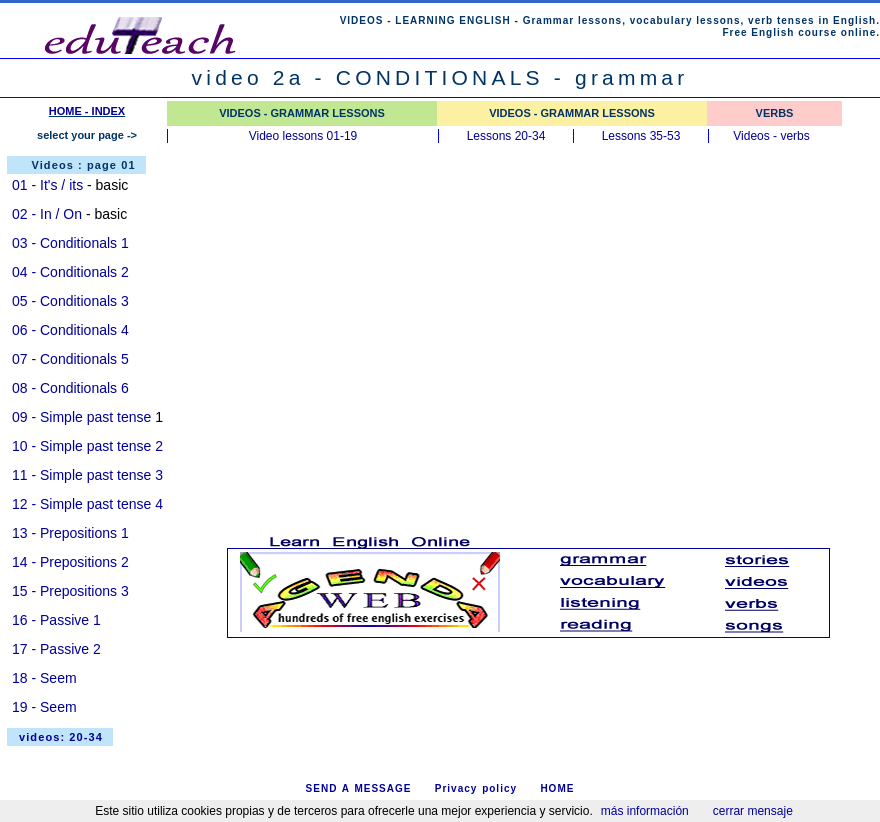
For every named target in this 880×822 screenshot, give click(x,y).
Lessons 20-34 (506, 136)
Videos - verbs (771, 136)
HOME (557, 788)
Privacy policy (476, 788)
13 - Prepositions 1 (70, 533)
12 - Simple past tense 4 (87, 504)
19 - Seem (44, 707)
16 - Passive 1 (56, 620)
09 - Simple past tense (81, 417)
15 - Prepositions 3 (70, 591)
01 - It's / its (47, 185)
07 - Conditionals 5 (70, 359)
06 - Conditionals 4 (70, 330)
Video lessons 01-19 (303, 136)
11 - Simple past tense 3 (87, 475)
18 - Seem (44, 678)
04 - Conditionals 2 (70, 272)
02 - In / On (47, 214)
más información (645, 811)
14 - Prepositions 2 (70, 562)
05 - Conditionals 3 (70, 301)
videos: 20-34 (61, 737)
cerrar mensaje (753, 811)
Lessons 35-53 (641, 136)
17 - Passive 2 (56, 649)
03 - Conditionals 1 (70, 243)
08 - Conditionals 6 (70, 388)
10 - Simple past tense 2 (87, 446)
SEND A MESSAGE (359, 788)
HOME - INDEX (87, 111)
